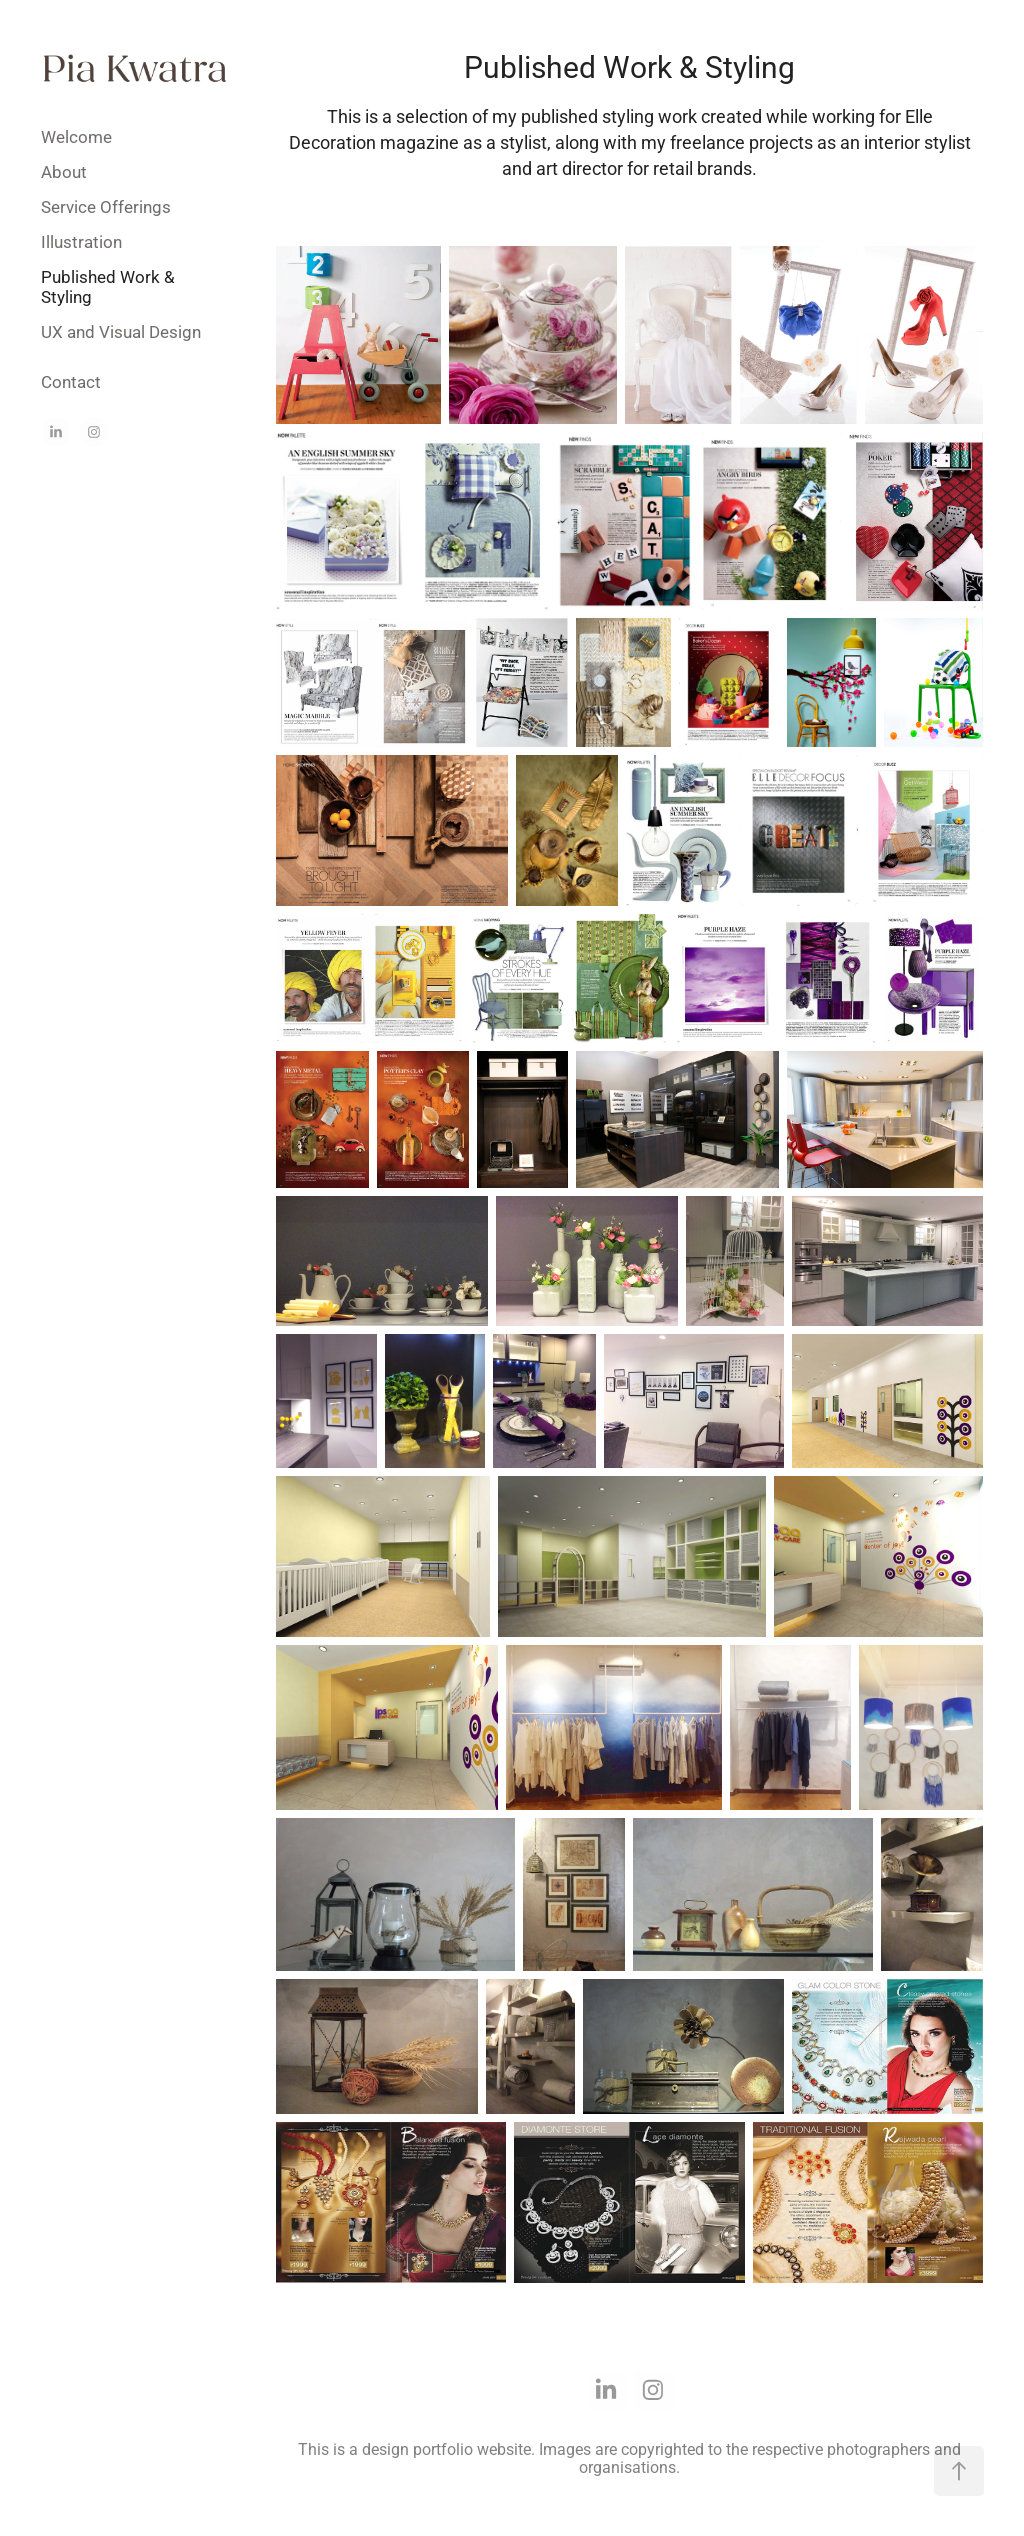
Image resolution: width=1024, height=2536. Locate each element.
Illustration (81, 241)
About (64, 171)
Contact (71, 381)
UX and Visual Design (121, 331)
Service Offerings (106, 206)
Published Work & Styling (108, 286)
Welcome (76, 136)
